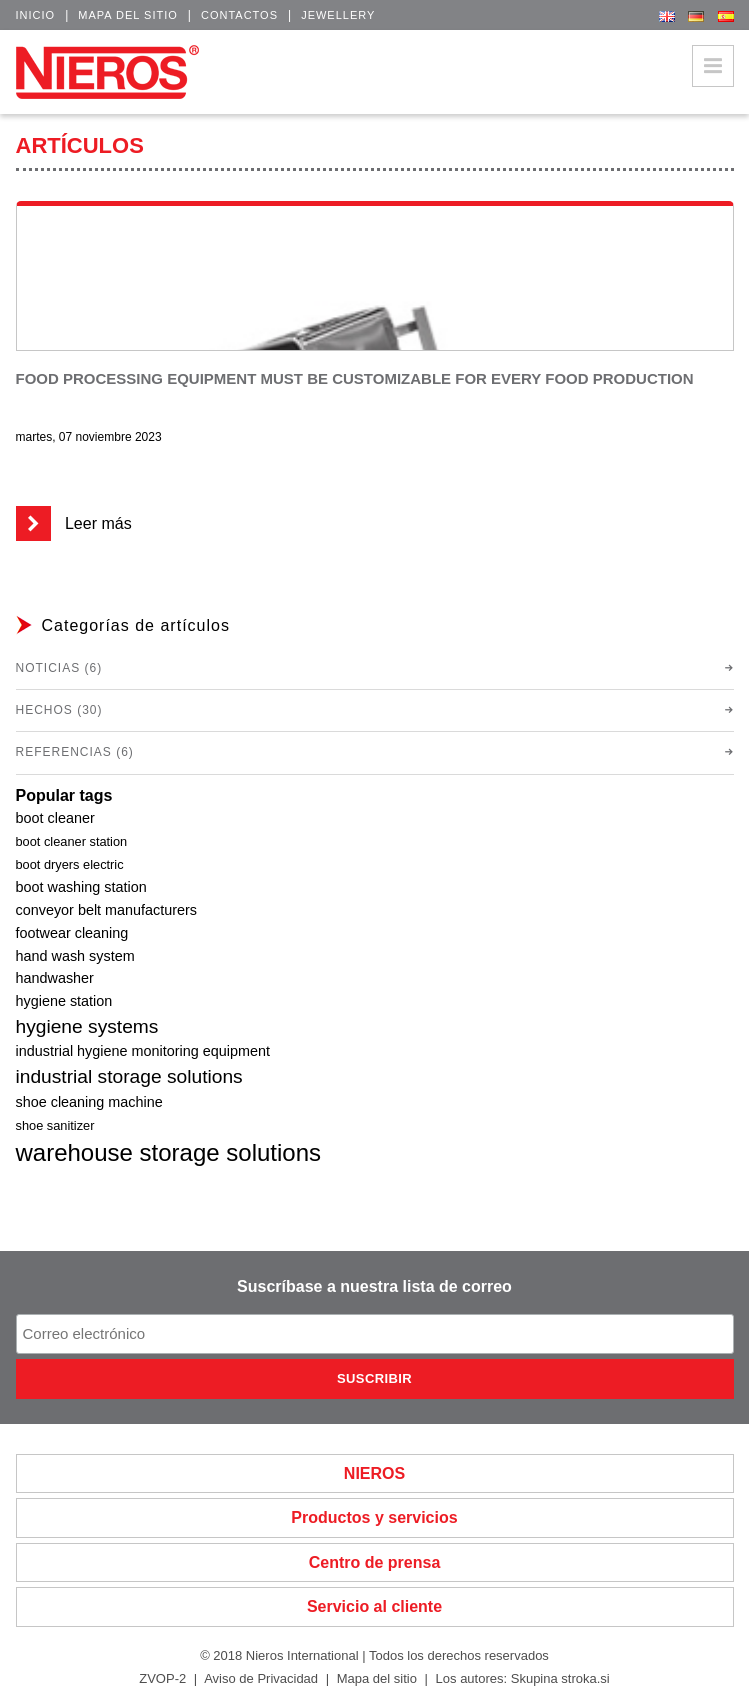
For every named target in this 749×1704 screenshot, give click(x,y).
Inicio (36, 15)
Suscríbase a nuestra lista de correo (374, 1286)
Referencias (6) (75, 752)
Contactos (239, 15)
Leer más (74, 523)
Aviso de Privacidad (261, 1678)
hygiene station (64, 1001)
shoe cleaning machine (89, 1102)
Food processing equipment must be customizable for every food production (355, 378)
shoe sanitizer (55, 1125)
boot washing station (81, 887)
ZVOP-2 (162, 1678)
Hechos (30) (59, 710)
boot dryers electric (70, 864)
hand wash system (75, 956)
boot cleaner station (72, 841)
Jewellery (338, 15)
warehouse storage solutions (169, 1152)
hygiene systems (87, 1026)
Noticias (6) (59, 668)
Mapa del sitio (128, 15)
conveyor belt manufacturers (107, 910)
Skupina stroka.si (560, 1678)
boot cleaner (55, 818)
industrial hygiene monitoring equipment (143, 1051)
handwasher (55, 978)
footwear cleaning (72, 933)
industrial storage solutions (129, 1076)
